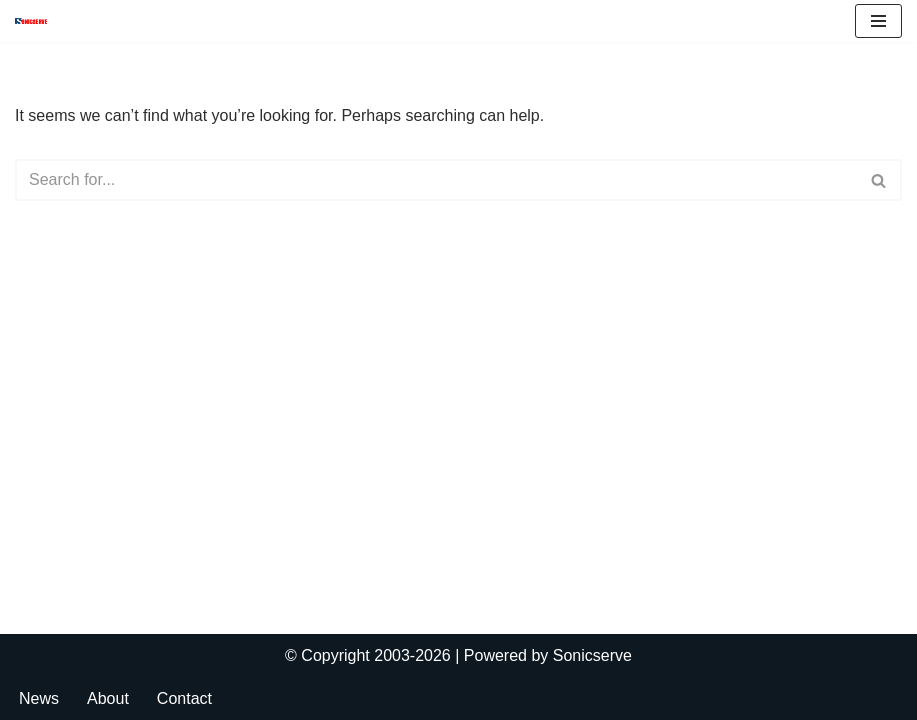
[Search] (436, 180)
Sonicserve (592, 655)
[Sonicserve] (36, 21)
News (39, 698)
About (108, 698)
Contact (184, 698)
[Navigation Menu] (878, 21)
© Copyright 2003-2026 (368, 655)
